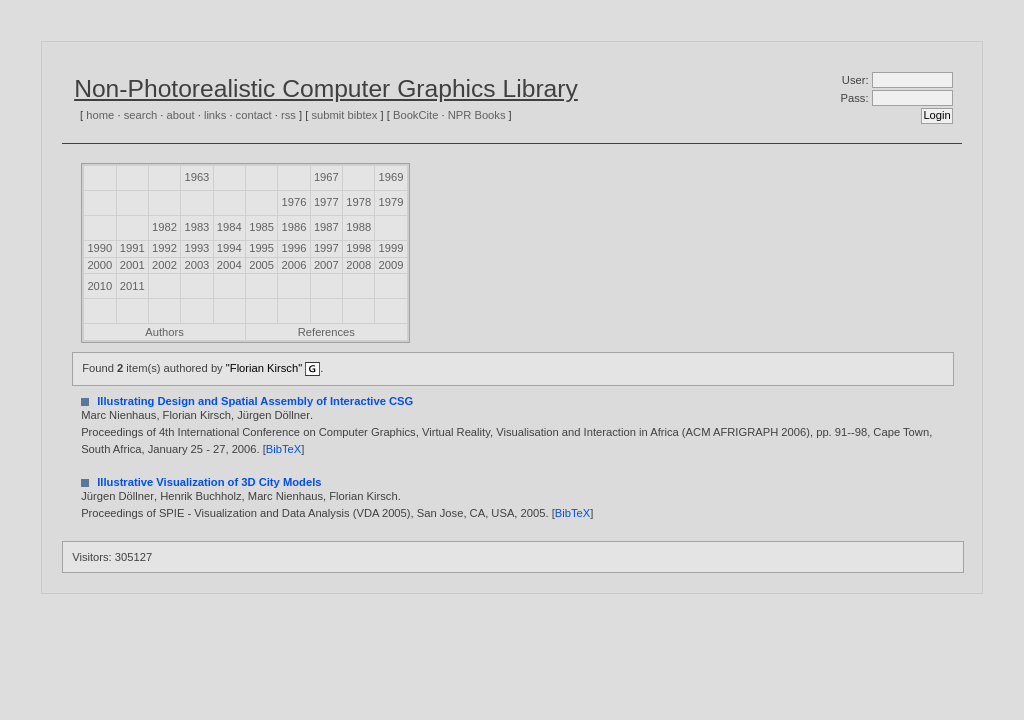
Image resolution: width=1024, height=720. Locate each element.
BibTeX (283, 449)
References (326, 332)
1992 (164, 248)
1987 (326, 227)
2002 (164, 265)
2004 (229, 265)
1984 (229, 227)
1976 (294, 202)
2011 (132, 286)
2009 (391, 265)
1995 (261, 248)
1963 (196, 177)
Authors (164, 332)
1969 (391, 177)
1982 (164, 227)
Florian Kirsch (197, 415)
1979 (391, 202)
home (100, 115)
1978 (358, 202)
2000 (99, 265)
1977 (326, 202)
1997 (326, 248)
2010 (99, 286)
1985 (261, 227)
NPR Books (477, 115)
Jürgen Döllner (273, 415)
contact (254, 115)
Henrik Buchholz (200, 496)
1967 (326, 177)
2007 (326, 265)
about (181, 115)
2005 (261, 265)
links (215, 115)
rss (288, 115)
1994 (229, 248)
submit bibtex (344, 115)
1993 (196, 248)
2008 (358, 265)
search (141, 115)
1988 (358, 227)
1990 (99, 248)
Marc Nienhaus (118, 415)
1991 (132, 248)
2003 (196, 265)
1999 (391, 248)
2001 (132, 265)
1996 (294, 248)
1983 (196, 227)
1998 (358, 248)
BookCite (415, 115)
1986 (294, 227)
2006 (294, 265)
